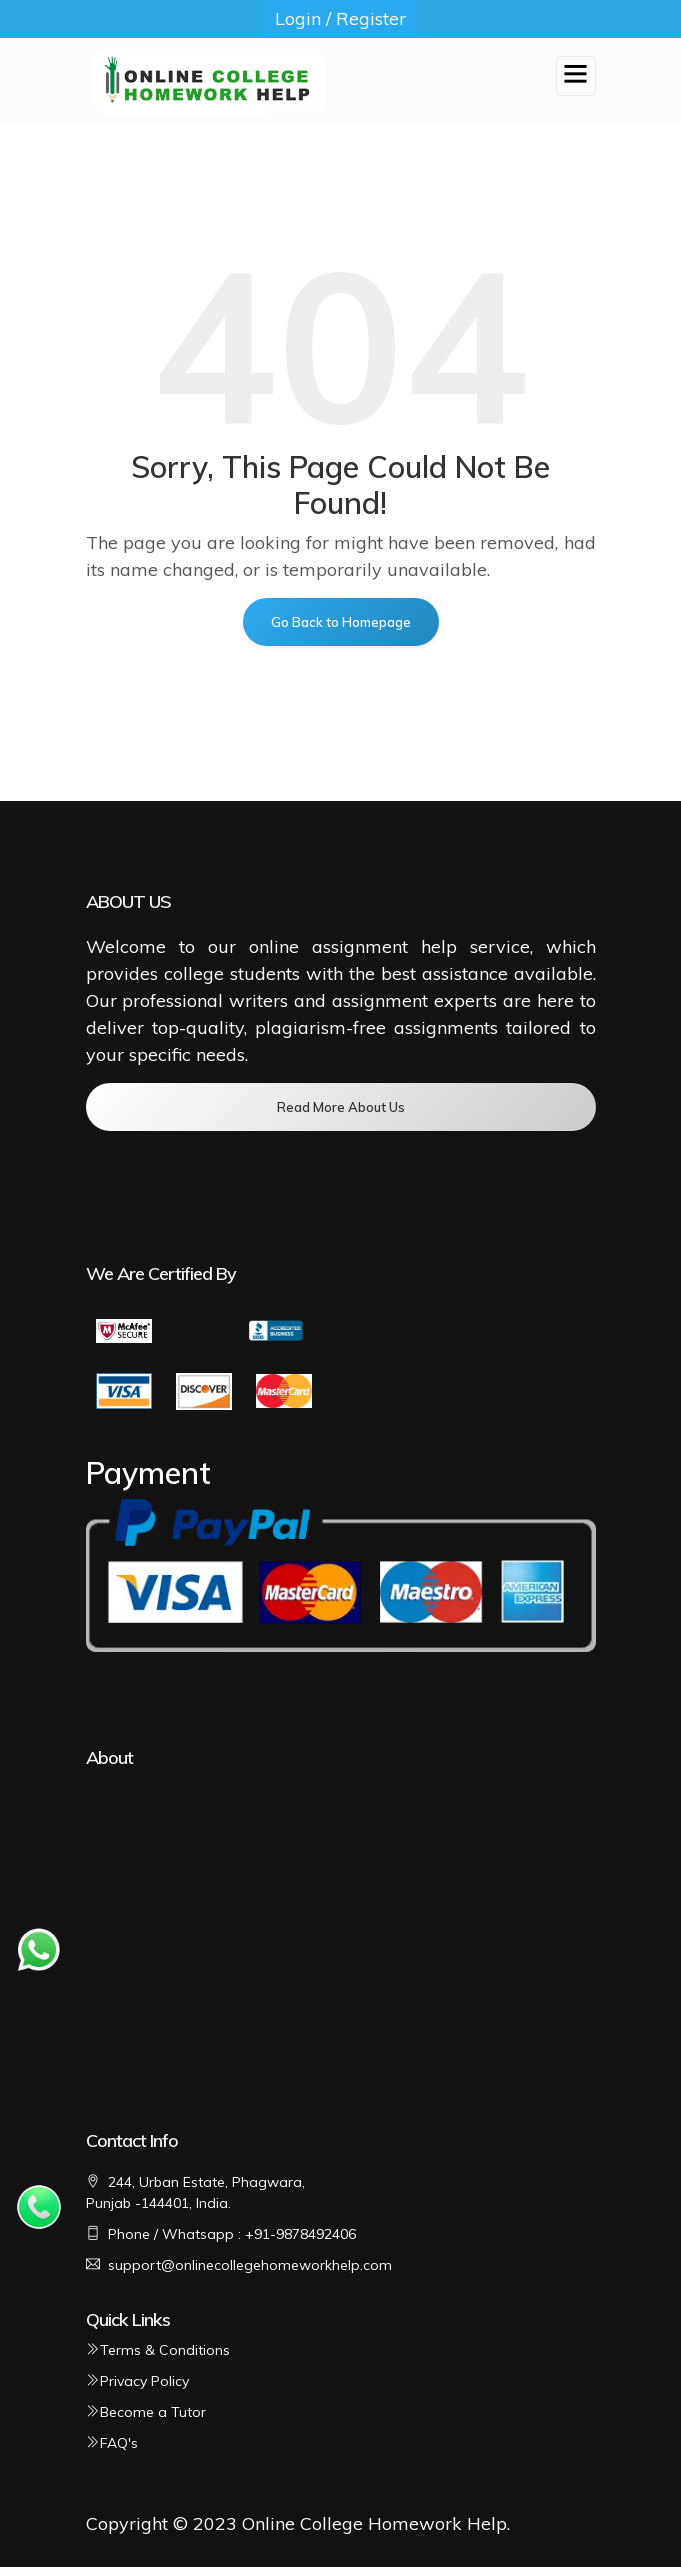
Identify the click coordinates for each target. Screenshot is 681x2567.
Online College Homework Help (374, 2523)
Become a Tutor (146, 2412)
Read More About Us (341, 1107)
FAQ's (112, 2443)
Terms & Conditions (158, 2350)
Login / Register (340, 18)
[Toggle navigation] (576, 76)
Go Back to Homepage (341, 622)
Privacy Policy (137, 2381)
